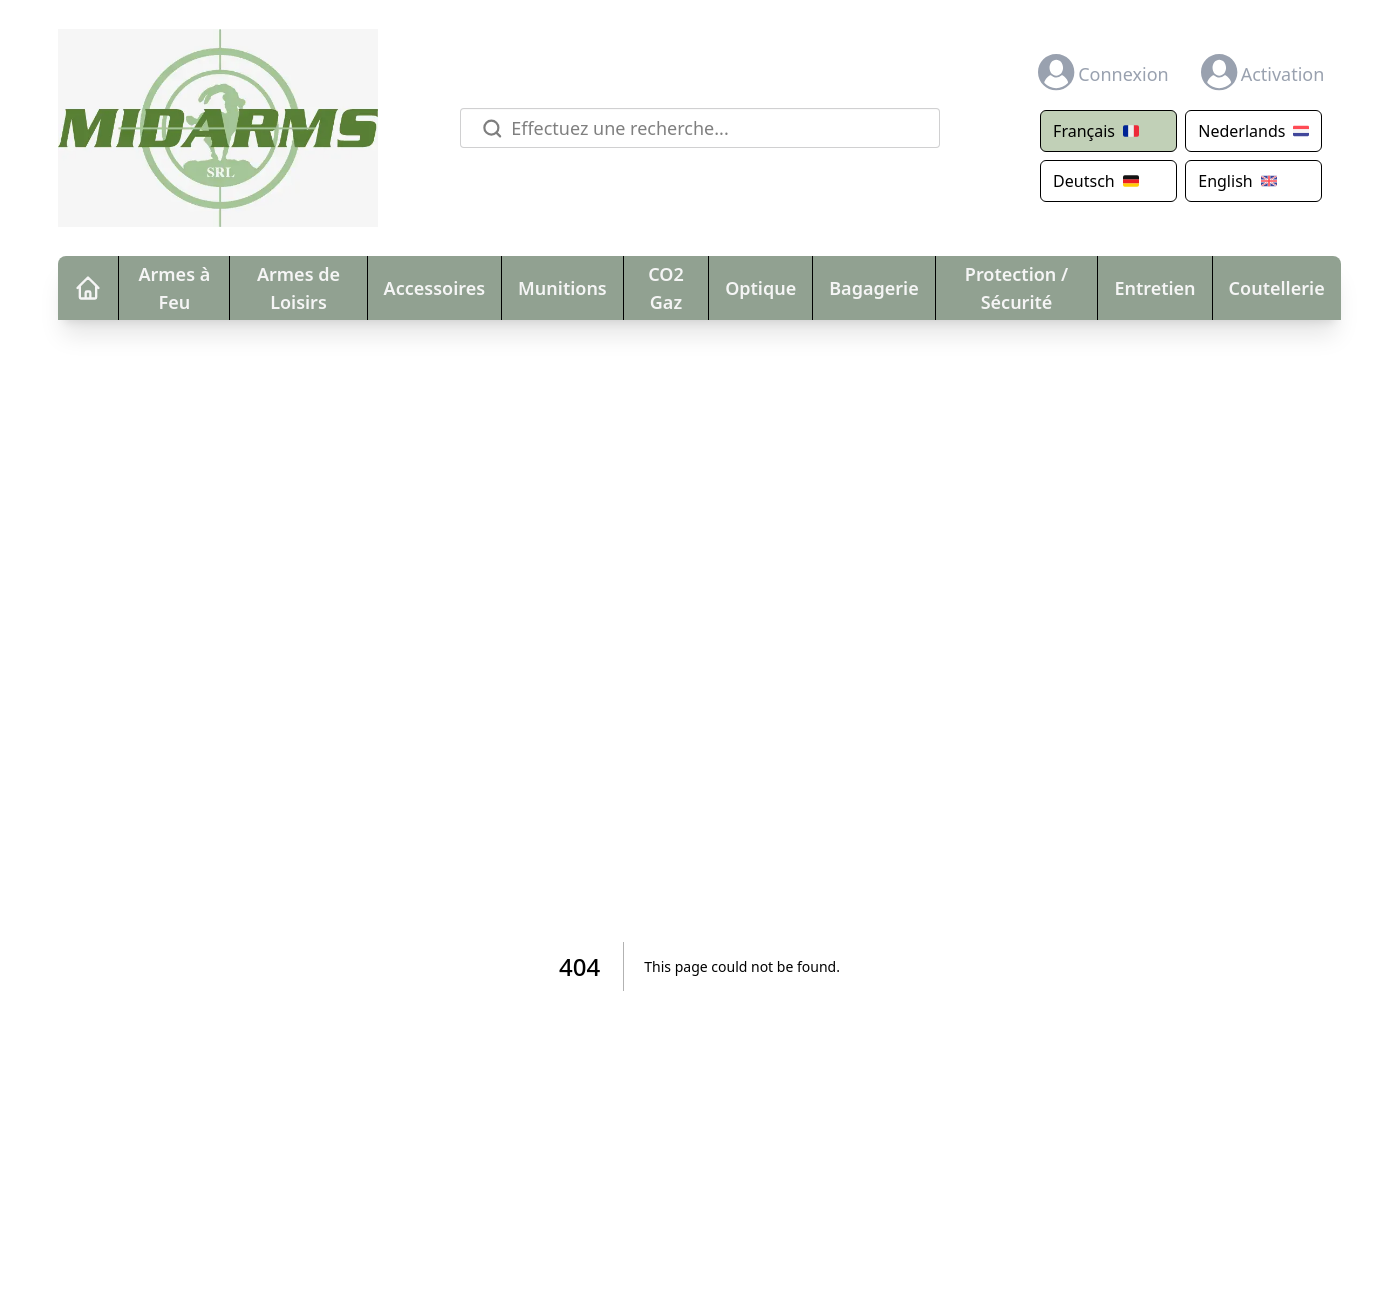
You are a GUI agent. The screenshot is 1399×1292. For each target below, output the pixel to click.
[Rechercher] (488, 128)
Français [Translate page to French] (1096, 131)
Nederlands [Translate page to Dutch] (1253, 131)
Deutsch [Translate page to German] (1096, 181)
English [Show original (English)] (1237, 181)
